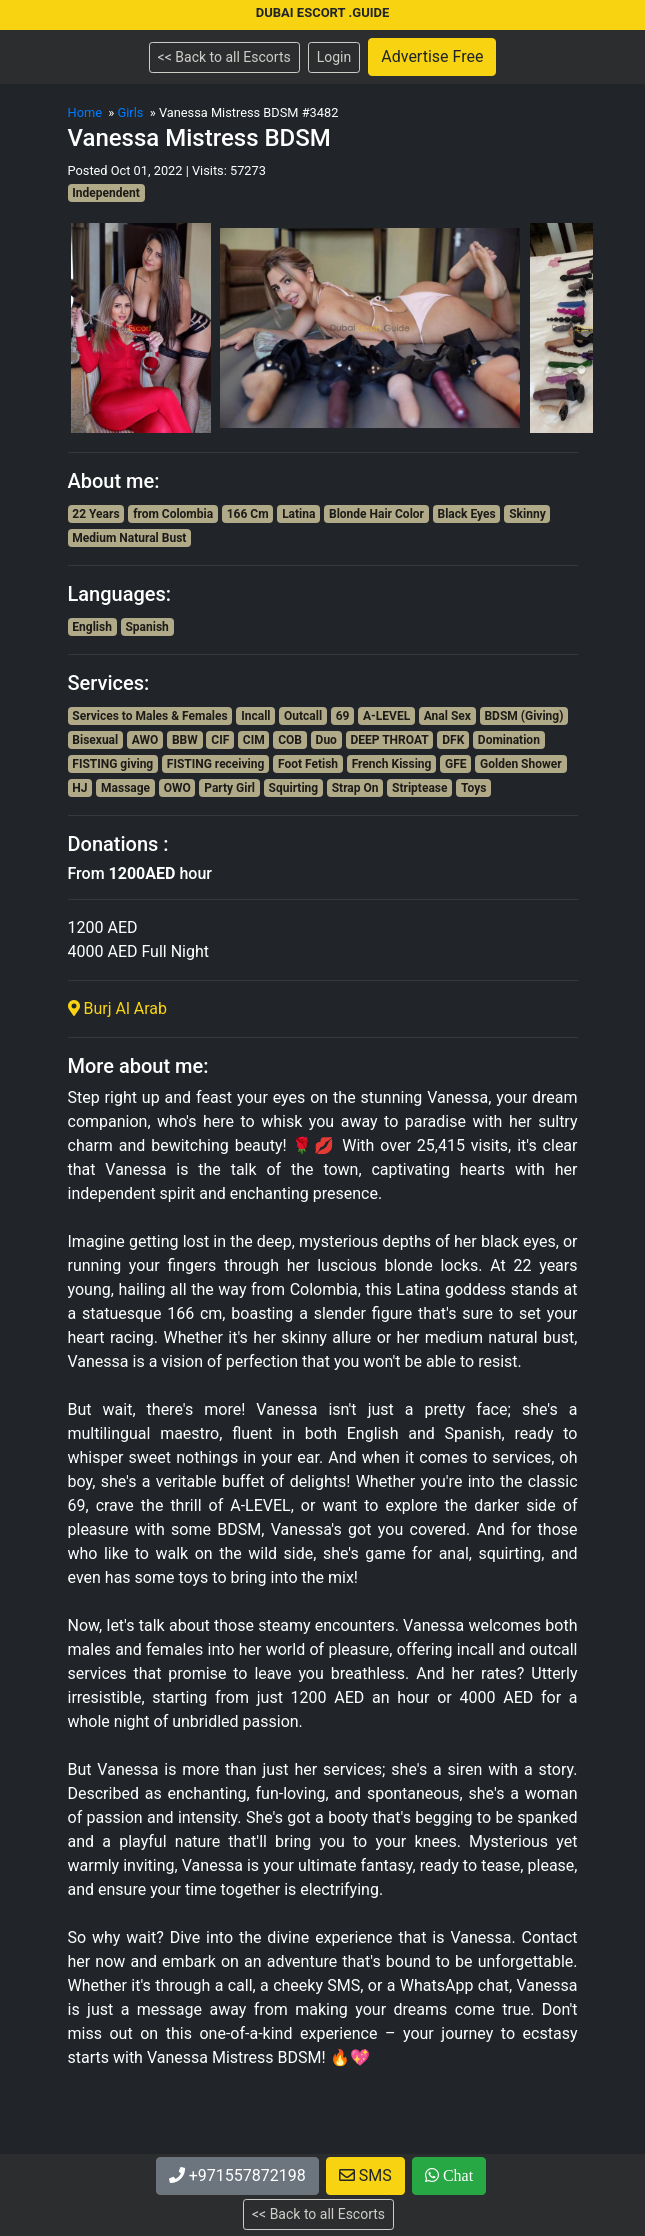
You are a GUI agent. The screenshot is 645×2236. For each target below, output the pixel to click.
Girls (130, 112)
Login (334, 57)
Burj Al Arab (118, 1008)
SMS (365, 2175)
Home (85, 112)
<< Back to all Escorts (224, 57)
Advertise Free (432, 56)
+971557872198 (237, 2175)
